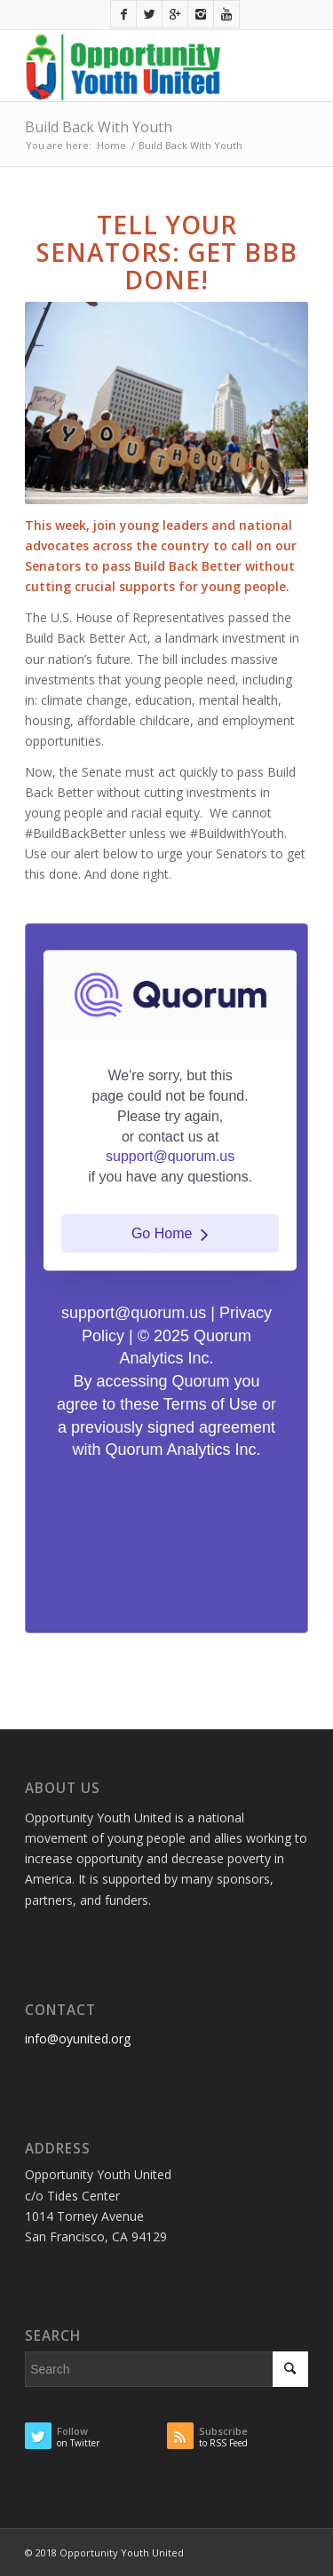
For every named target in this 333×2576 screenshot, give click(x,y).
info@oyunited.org (78, 2038)
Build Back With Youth (98, 127)
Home (111, 145)
